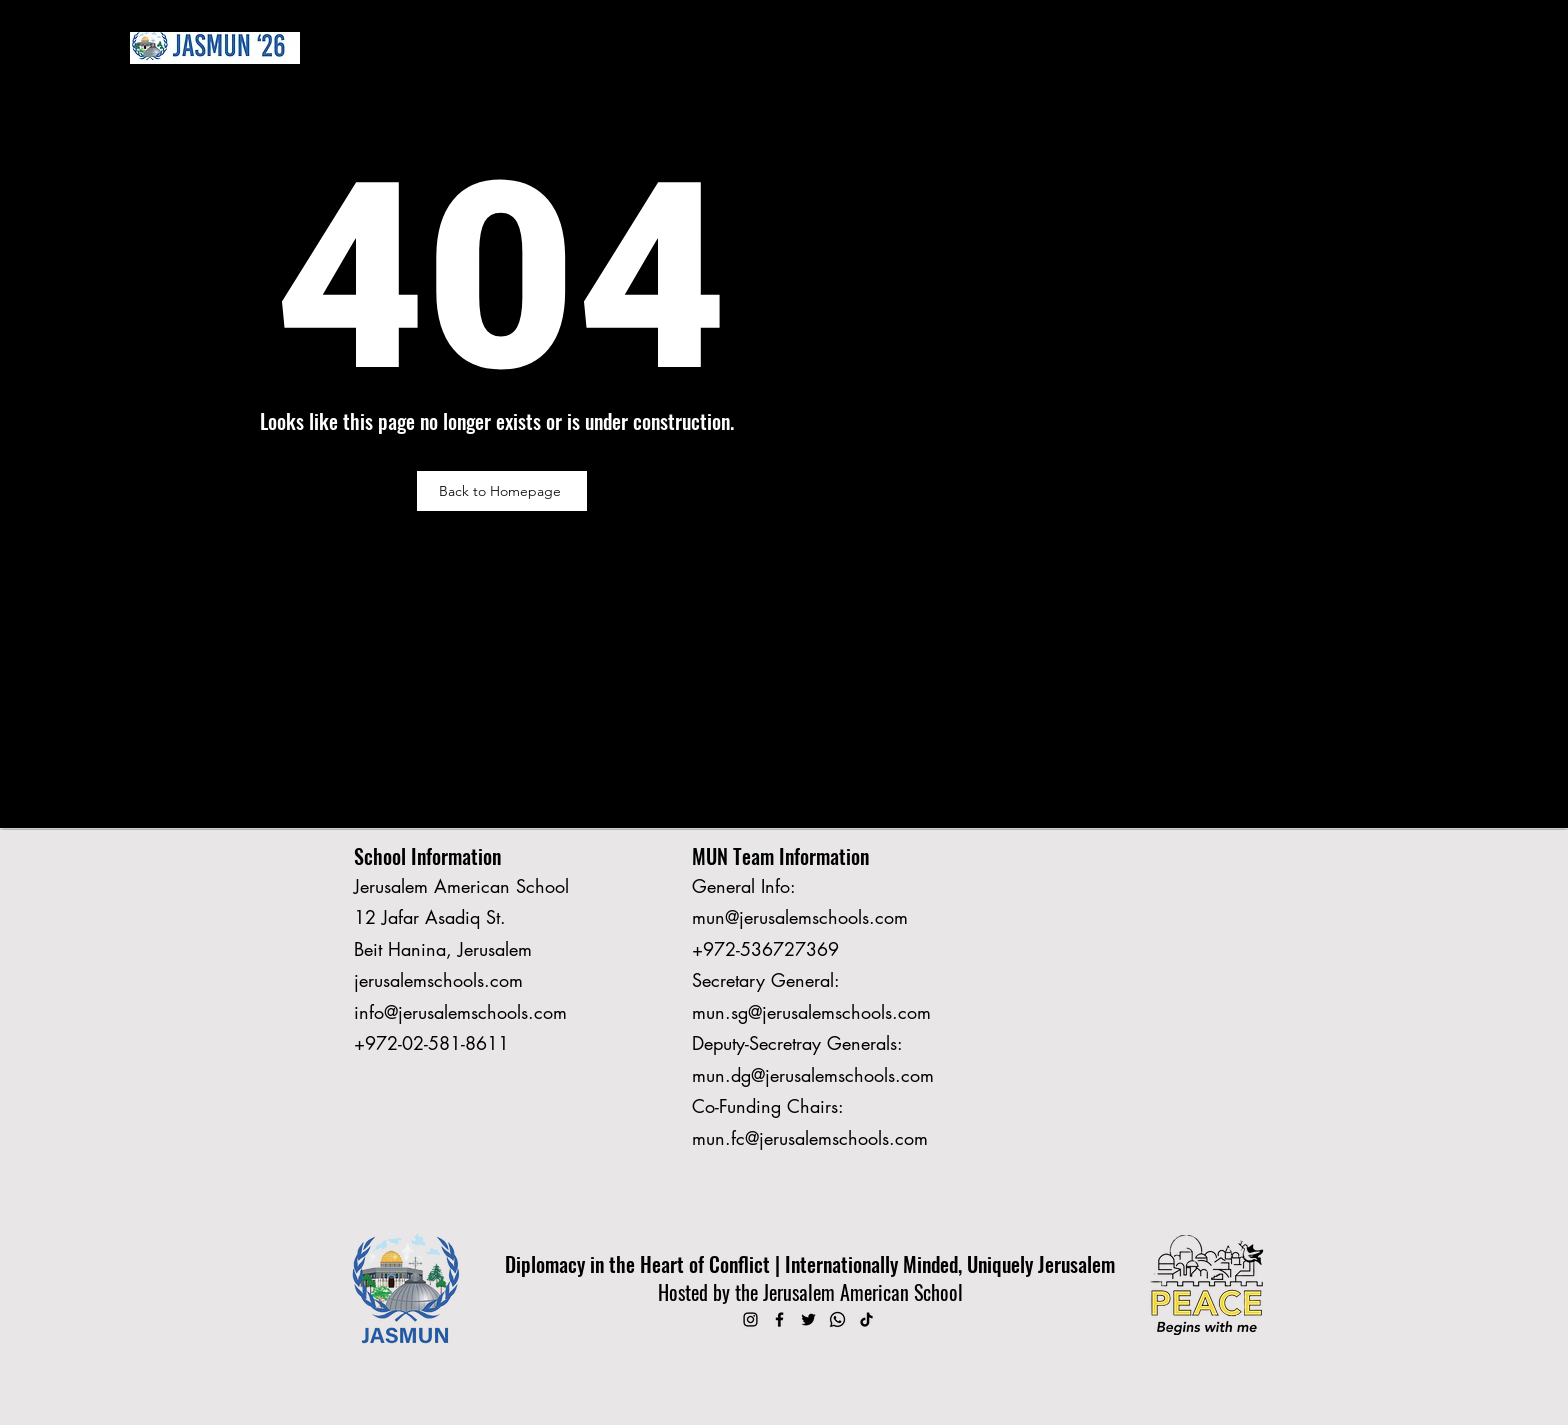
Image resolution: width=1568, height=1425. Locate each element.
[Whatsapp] (837, 1319)
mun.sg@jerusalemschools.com (811, 1012)
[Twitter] (808, 1319)
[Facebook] (779, 1319)
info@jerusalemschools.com (460, 1012)
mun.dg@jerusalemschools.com (813, 1075)
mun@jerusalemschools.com (800, 917)
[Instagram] (750, 1319)
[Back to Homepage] (502, 491)
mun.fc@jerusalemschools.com (810, 1138)
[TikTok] (866, 1319)
